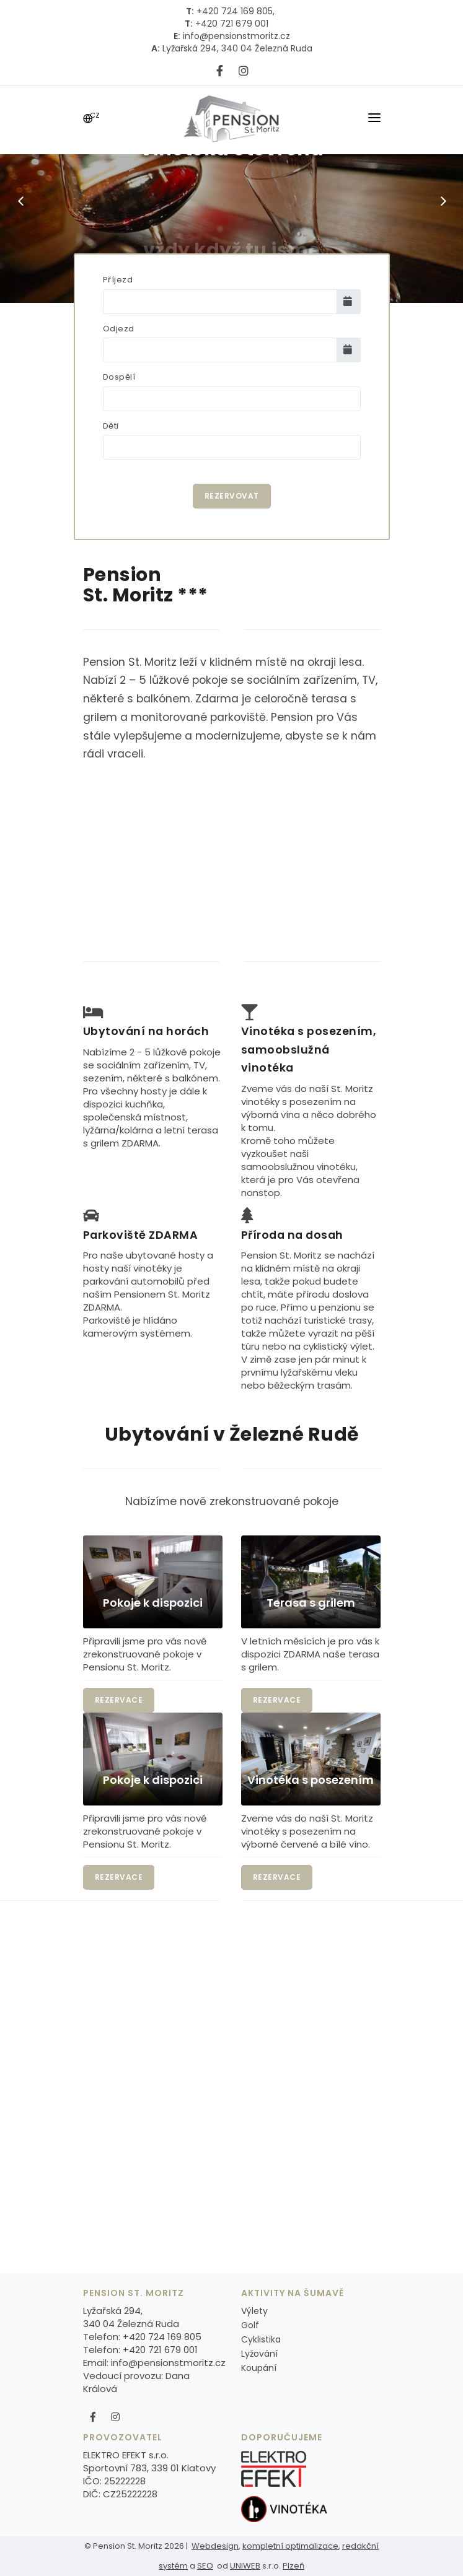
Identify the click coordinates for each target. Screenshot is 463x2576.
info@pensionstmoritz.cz (235, 36)
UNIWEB (245, 2566)
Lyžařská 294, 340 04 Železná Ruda (236, 48)
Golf (250, 2325)
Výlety (254, 2311)
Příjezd (118, 280)
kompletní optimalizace (290, 2546)
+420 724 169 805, (234, 11)
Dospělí (119, 377)
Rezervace (119, 1700)
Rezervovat (232, 496)
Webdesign (215, 2546)
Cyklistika (261, 2339)
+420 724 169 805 (162, 2336)
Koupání (258, 2368)
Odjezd (118, 328)
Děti (111, 426)
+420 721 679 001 (230, 23)
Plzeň (293, 2566)
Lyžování (259, 2353)
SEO (205, 2566)
